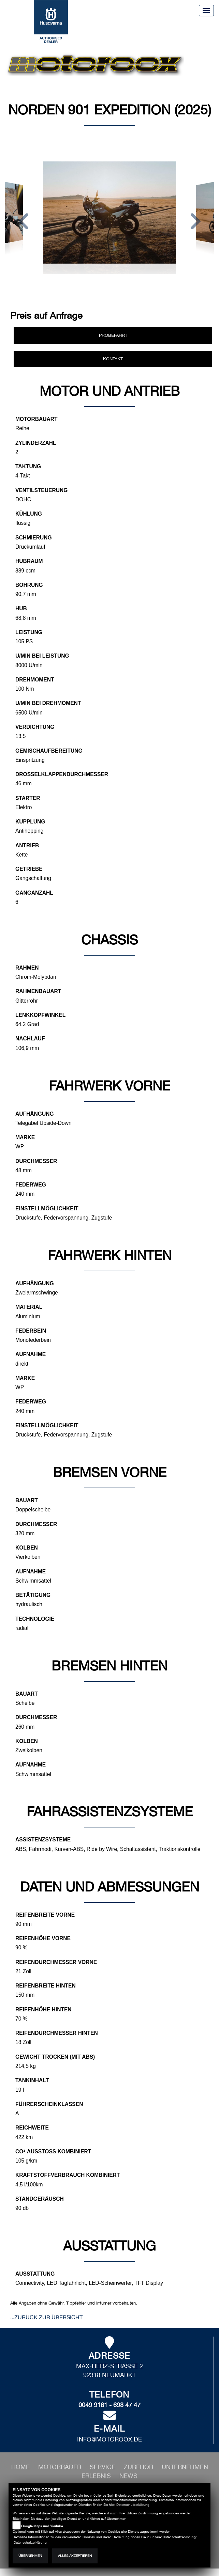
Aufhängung (34, 1114)
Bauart (26, 1500)
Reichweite (32, 2128)
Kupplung (30, 821)
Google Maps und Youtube (42, 2526)
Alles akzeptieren (75, 2556)
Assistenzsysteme (43, 1839)
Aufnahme (30, 1354)
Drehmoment (34, 679)
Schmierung (33, 537)
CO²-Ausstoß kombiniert (53, 2151)
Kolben (26, 1548)
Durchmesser (36, 1161)
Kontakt (113, 358)
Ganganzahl (34, 893)
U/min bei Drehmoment (48, 703)
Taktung (28, 466)
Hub (21, 608)
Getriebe (29, 869)
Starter (27, 798)
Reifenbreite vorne (45, 1915)
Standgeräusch (39, 2199)
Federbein (30, 1331)
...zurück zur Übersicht (46, 2317)
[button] (23, 222)
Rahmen (27, 968)
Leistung (28, 632)
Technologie (34, 1619)
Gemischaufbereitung (49, 751)
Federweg (30, 1185)
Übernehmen (30, 2556)
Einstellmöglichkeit (46, 1208)
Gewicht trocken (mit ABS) (55, 2057)
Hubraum (29, 561)
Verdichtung (34, 727)
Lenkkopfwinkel (40, 1015)
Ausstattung (35, 2274)
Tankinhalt (32, 2080)
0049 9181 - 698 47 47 (109, 2404)
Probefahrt (113, 335)
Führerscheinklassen (49, 2104)
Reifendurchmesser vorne (56, 1962)
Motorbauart (36, 419)
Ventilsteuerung (41, 490)
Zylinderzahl (35, 443)
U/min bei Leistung (42, 656)
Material (28, 1307)
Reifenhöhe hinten (43, 2009)
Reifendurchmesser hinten (56, 2033)
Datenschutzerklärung (132, 2505)
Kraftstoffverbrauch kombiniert (67, 2175)
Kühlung (28, 514)
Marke (25, 1137)
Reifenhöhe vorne (43, 1938)
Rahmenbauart (38, 991)
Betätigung (32, 1595)
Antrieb (27, 845)
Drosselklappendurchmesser (61, 774)
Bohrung (29, 585)
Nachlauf (30, 1038)
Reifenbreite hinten (45, 1986)
